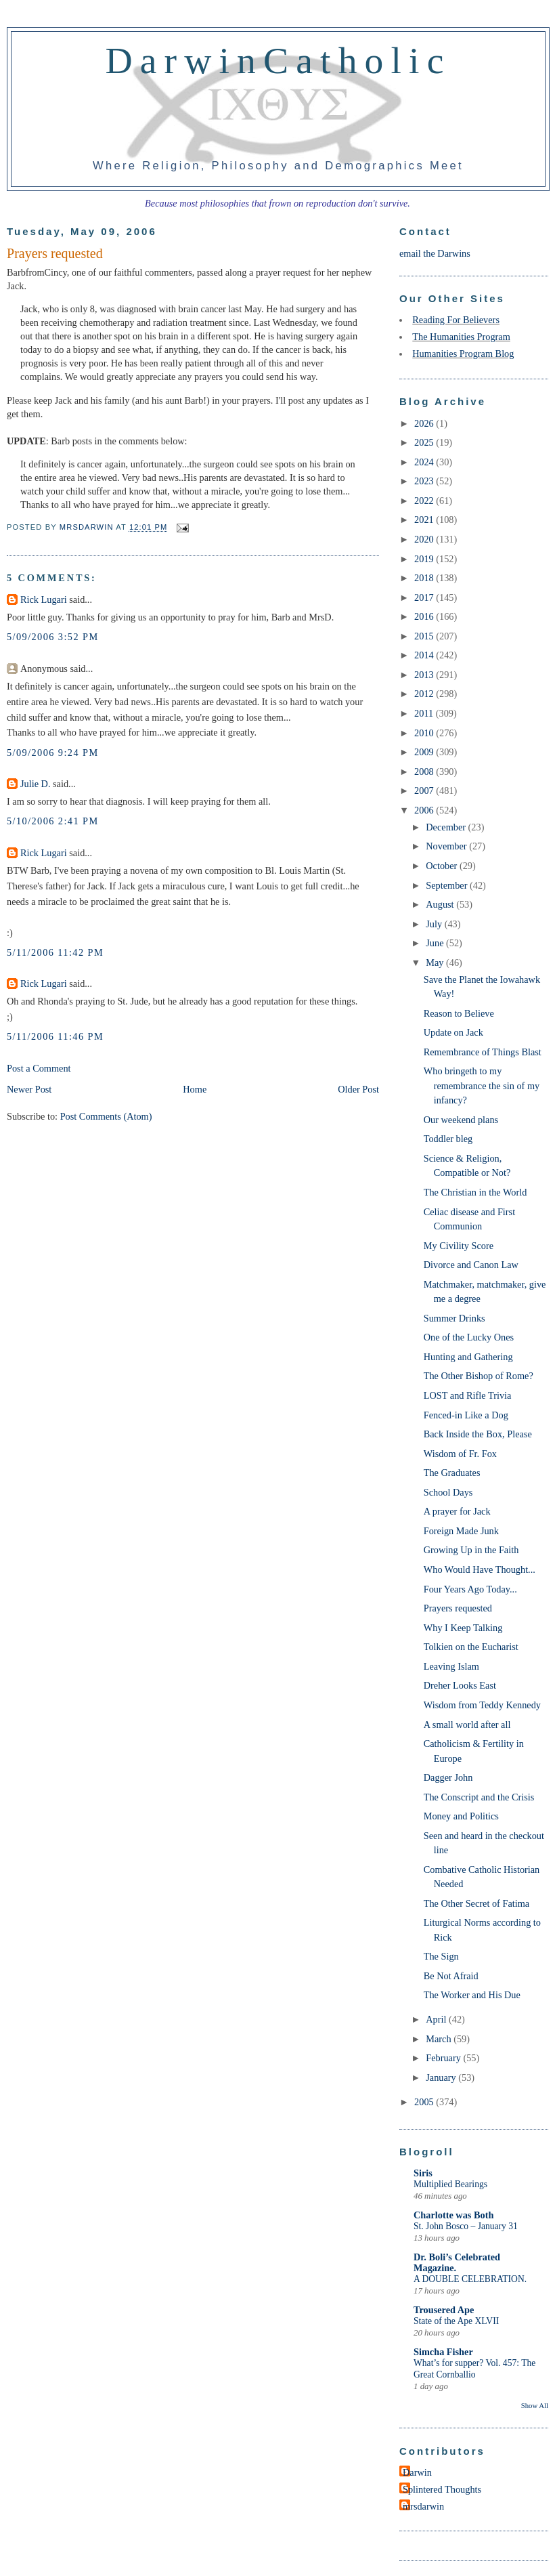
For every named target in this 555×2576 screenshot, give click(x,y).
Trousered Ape (444, 2309)
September (448, 885)
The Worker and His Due (472, 1994)
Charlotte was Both (453, 2215)
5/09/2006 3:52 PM (53, 636)
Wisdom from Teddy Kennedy (482, 1704)
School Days (448, 1492)
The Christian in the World (475, 1192)
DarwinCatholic (278, 60)
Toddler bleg (448, 1138)
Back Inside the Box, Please (478, 1434)
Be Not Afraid (451, 1975)
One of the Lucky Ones (469, 1337)
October (443, 865)
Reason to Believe (459, 1013)
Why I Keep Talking (463, 1627)
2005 (425, 2101)
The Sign (441, 1956)
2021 (425, 519)
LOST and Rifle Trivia (468, 1395)
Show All (534, 2405)
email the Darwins (434, 253)
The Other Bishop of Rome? (478, 1375)
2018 (425, 577)
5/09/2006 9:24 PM (53, 752)
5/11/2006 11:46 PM (55, 1036)
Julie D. (35, 783)
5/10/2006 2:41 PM (53, 821)
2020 (425, 539)
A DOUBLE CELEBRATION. (470, 2279)
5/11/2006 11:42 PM (55, 952)
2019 (425, 558)
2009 (425, 751)
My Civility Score (458, 1245)
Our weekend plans (461, 1119)
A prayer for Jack (457, 1511)
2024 (425, 462)
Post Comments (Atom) (106, 1116)
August (441, 904)
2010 (425, 732)
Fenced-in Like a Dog (466, 1415)
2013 (425, 674)
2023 (425, 481)
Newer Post (29, 1089)
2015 (425, 636)
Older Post (358, 1089)
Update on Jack (453, 1032)
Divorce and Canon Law (471, 1264)
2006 (425, 810)
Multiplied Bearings (450, 2184)
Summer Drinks (454, 1318)
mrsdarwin (423, 2506)
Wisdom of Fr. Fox (460, 1453)
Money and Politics (461, 1816)
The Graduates (452, 1472)
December (447, 827)
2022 (425, 500)
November (447, 846)
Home (194, 1089)
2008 (425, 771)
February (444, 2057)
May (436, 962)
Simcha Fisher (443, 2351)
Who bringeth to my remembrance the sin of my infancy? (481, 1085)
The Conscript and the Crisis (479, 1797)
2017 (425, 597)
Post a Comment (39, 1068)
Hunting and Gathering (468, 1356)
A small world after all (467, 1724)
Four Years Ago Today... (470, 1589)
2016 (425, 616)
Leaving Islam (451, 1666)
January (442, 2077)
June (436, 942)
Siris (423, 2173)
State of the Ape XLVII (456, 2321)
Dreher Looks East (460, 1685)
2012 (425, 693)
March (439, 2038)
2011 (425, 713)
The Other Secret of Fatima (476, 1903)
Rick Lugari (43, 599)
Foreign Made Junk (461, 1530)
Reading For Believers (456, 319)
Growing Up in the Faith (471, 1549)
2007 (425, 790)
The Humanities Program (461, 336)
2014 (425, 655)
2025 (425, 442)
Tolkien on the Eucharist (471, 1646)
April (437, 2019)
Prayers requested (458, 1608)
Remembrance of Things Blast (482, 1052)
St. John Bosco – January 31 (466, 2226)
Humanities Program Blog (463, 353)
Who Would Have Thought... (479, 1569)
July (435, 924)
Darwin (417, 2472)
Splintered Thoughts (442, 2489)
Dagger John (448, 1777)
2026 (425, 423)
